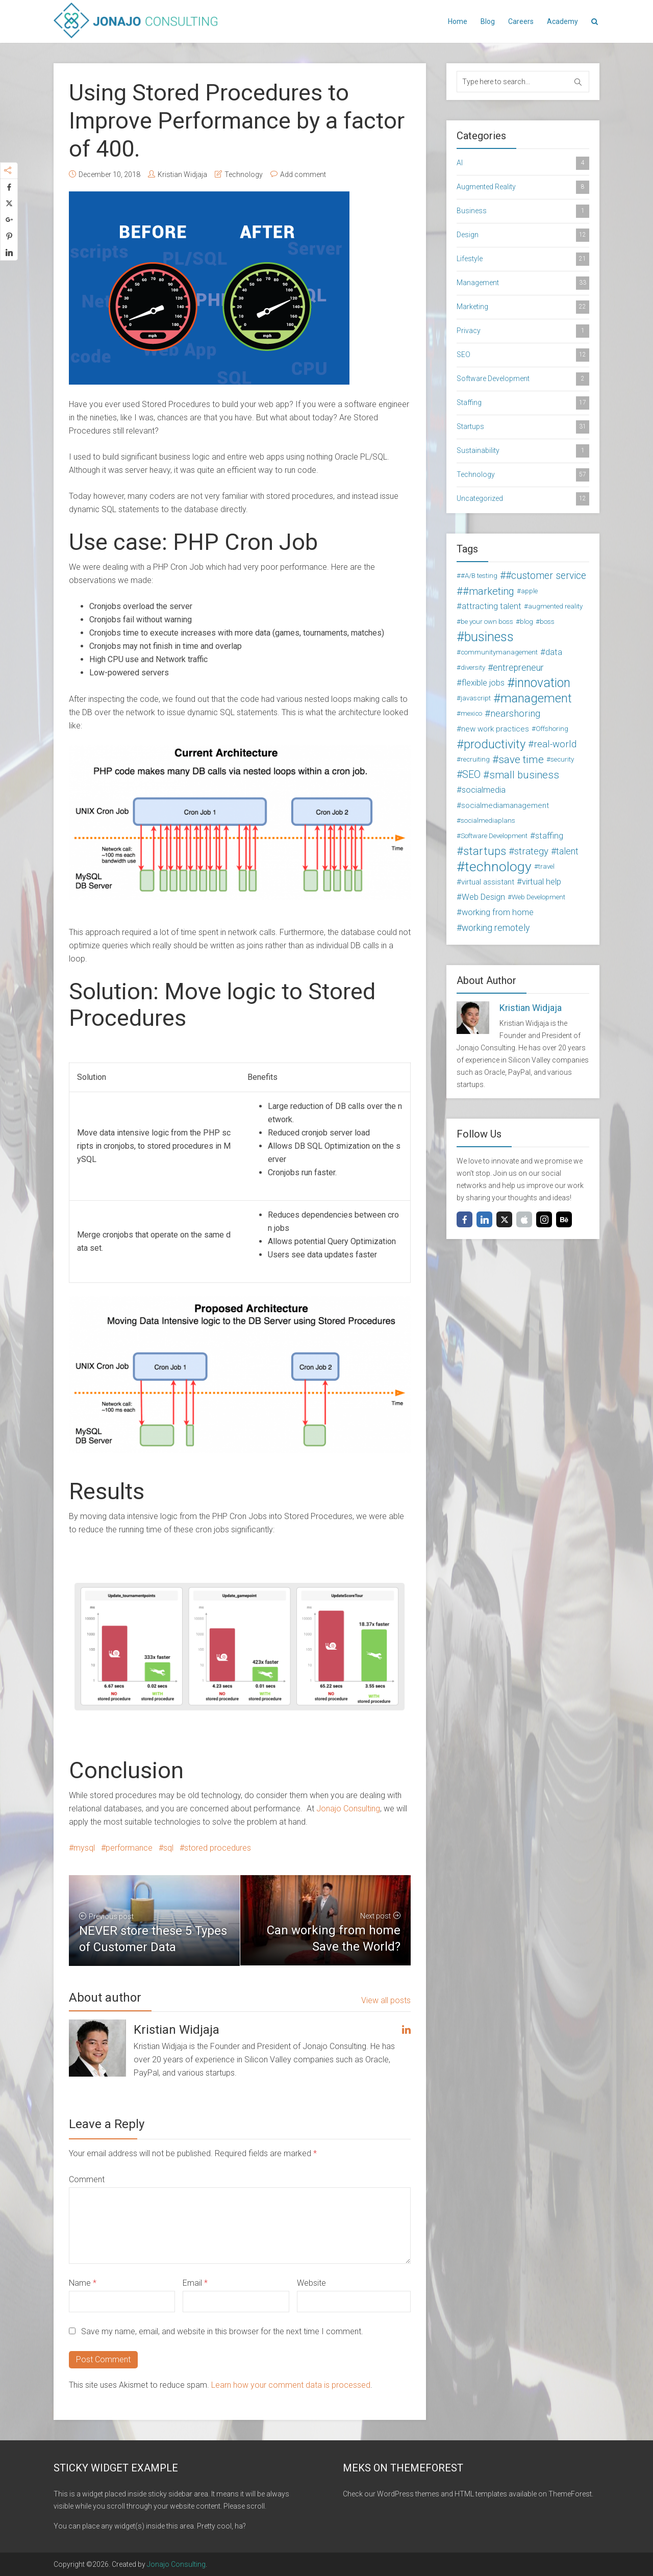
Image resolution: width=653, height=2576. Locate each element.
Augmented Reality (523, 187)
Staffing (523, 403)
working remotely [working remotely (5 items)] (496, 928)
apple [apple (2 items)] (529, 591)
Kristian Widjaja (182, 174)
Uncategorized (523, 499)
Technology (243, 174)
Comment (87, 2179)
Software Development (523, 379)
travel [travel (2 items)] (546, 866)
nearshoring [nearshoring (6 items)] (515, 713)
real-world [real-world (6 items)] (555, 744)
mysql (84, 1848)
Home (457, 21)
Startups (523, 427)
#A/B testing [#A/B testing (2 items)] (479, 575)
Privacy (523, 331)
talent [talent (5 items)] (567, 851)
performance (129, 1848)
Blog (488, 21)
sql (168, 1848)
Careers (521, 21)
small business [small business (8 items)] (524, 775)
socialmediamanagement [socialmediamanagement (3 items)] (505, 805)
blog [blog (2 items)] (526, 621)
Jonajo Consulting (348, 1808)
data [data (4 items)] (553, 652)
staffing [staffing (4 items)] (549, 836)
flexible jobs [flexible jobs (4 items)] (483, 683)
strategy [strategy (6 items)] (531, 851)
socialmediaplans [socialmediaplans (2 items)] (488, 820)
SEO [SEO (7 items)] (471, 774)
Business (523, 211)
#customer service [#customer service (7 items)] (546, 576)
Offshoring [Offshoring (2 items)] (552, 729)
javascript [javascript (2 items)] (476, 698)
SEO (523, 355)
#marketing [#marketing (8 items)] (488, 591)
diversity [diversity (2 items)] (473, 667)
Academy (562, 21)
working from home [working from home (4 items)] (498, 912)
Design (523, 235)
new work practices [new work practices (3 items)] (495, 729)
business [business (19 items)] (489, 637)
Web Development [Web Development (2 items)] (538, 897)
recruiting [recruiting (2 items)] (475, 759)
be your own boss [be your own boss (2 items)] (487, 621)
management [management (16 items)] (536, 698)
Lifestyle (523, 259)
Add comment (303, 174)
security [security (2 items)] (562, 759)
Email (195, 2283)
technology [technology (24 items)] (498, 867)
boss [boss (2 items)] (547, 621)
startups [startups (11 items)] (484, 851)
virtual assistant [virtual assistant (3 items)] (487, 882)
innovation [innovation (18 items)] (542, 683)
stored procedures (217, 1848)
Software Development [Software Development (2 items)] (494, 836)
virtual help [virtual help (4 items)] (541, 882)
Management (523, 283)
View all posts (386, 2000)
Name (82, 2283)
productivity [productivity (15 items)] (494, 744)
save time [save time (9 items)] (521, 759)
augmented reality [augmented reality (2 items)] (555, 606)
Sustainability (523, 451)
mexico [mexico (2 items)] (471, 713)
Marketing (523, 307)
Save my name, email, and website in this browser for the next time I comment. (222, 2331)
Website (311, 2283)
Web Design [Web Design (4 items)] (483, 897)
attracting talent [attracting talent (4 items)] (491, 606)
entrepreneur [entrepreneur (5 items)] (518, 668)
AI (523, 163)
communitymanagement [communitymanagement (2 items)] (499, 652)
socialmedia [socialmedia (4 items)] (484, 790)
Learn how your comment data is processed (290, 2385)
